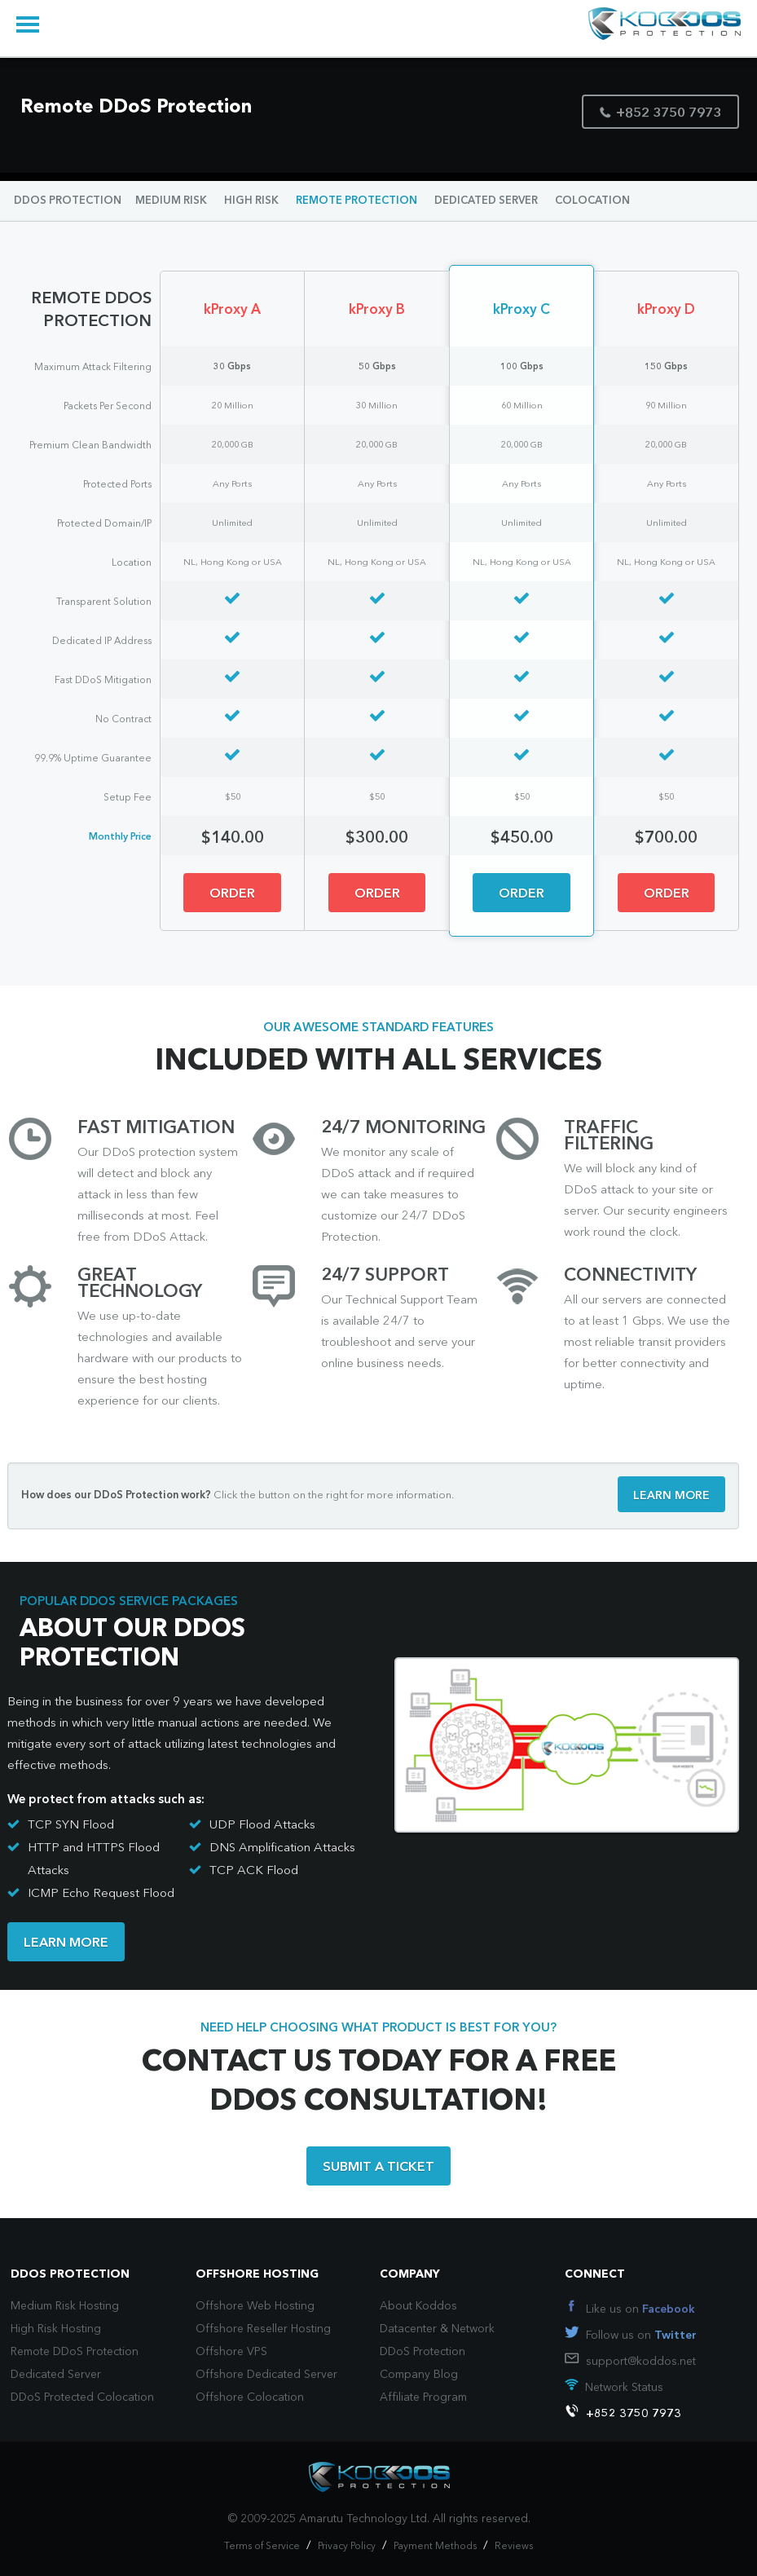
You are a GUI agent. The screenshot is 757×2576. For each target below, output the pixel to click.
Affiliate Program (423, 2397)
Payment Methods (435, 2547)
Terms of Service (262, 2547)
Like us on (640, 2309)
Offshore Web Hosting (255, 2306)
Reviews (514, 2547)
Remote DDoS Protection (75, 2352)
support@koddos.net (641, 2361)
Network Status (624, 2387)
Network (473, 2329)
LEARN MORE (671, 1496)
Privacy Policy (347, 2547)
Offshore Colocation (250, 2397)
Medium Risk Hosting (65, 2306)
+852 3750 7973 (660, 114)
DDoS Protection (422, 2352)
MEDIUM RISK (171, 201)
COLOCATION (592, 201)
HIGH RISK (251, 201)
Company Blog (419, 2374)
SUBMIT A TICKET (378, 2167)
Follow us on (641, 2335)
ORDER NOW (232, 900)
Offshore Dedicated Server (266, 2374)
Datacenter (408, 2329)
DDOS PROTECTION (67, 201)
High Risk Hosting (56, 2329)
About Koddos (418, 2306)
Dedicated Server (56, 2374)
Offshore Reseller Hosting (263, 2329)
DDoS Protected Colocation (82, 2397)
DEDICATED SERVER (486, 201)
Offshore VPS (231, 2352)
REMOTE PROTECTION (356, 201)
